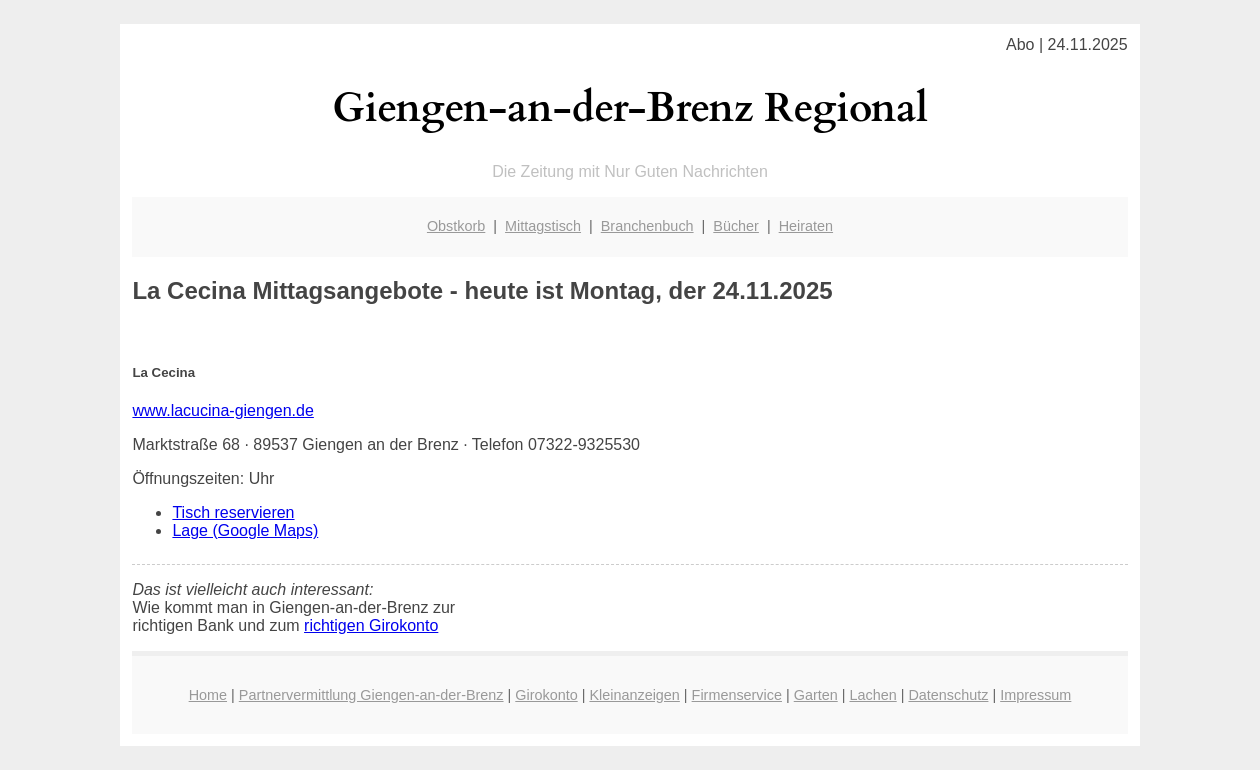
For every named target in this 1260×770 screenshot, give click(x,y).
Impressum (1035, 695)
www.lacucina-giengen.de (222, 410)
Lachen (872, 695)
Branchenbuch (647, 226)
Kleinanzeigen (634, 695)
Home (208, 695)
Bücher (736, 226)
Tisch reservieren (233, 512)
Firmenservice (737, 695)
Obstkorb (456, 226)
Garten (816, 695)
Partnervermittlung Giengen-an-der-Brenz (371, 695)
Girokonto (546, 695)
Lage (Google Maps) (245, 530)
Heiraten (806, 226)
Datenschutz (948, 695)
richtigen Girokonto (371, 625)
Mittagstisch (543, 226)
